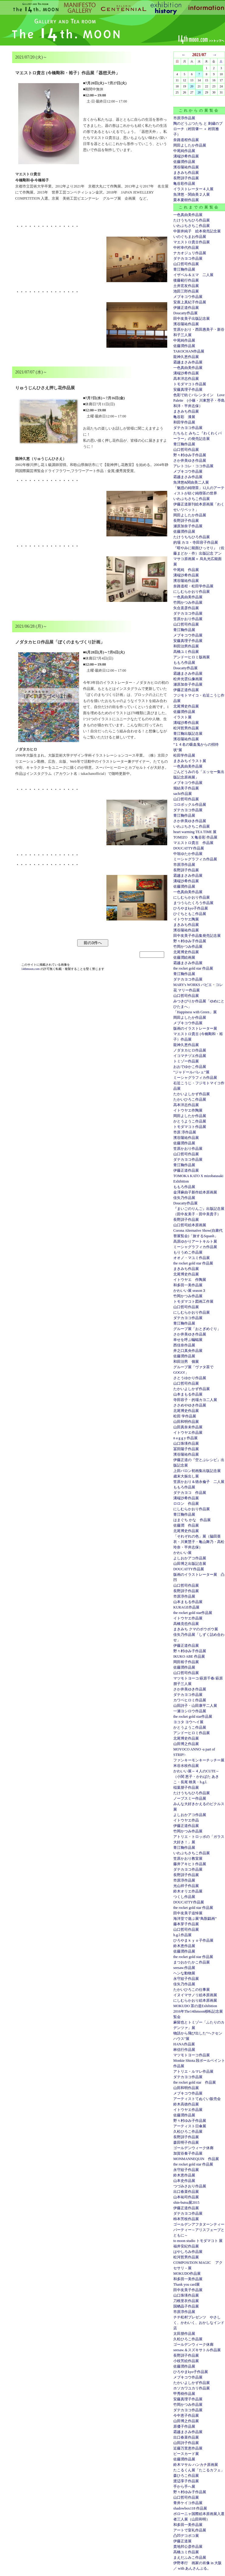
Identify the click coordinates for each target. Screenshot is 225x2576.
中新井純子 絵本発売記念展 (197, 231)
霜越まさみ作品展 (187, 362)
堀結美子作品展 (186, 788)
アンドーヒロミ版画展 (191, 657)
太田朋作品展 (184, 2333)
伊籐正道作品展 (186, 308)
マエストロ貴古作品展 (191, 242)
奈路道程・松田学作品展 (193, 586)
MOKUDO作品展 (187, 2273)
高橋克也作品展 (186, 1624)
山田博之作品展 (186, 1744)
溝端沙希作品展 (186, 156)
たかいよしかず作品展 (191, 1094)
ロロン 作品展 (186, 1503)
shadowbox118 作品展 (190, 2508)
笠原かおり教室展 (187, 1858)
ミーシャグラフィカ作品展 (195, 859)
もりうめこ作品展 (187, 1252)
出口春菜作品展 (186, 2191)
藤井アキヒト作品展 (189, 1864)
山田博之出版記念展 (189, 1563)
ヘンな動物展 (184, 1973)
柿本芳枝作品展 (186, 2219)
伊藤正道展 (182, 2541)
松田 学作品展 (184, 1416)
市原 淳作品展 (184, 1132)
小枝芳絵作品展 (186, 2361)
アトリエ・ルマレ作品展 (193, 2071)
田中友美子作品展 (187, 2290)
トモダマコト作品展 (189, 384)
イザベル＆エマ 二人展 (193, 275)
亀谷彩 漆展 (184, 417)
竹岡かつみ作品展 (187, 602)
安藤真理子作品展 (187, 389)
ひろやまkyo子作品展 (190, 908)
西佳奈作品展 (184, 1345)
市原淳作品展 (184, 118)
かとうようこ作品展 (189, 1121)
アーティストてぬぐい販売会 (197, 2099)
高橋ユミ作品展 (186, 652)
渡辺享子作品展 (186, 2481)
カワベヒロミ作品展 (189, 1700)
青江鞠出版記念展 (187, 733)
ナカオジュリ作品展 (189, 253)
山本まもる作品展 (187, 1394)
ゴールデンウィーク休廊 (193, 2148)
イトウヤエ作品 (186, 1820)
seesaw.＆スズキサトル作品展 (197, 2350)
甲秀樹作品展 (184, 2394)
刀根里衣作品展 (186, 2301)
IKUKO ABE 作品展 (189, 1656)
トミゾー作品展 (186, 1061)
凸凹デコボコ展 (186, 2536)
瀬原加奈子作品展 (187, 526)
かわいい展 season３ (189, 1290)
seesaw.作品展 (184, 1968)
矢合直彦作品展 (186, 608)
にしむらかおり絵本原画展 (195, 2000)
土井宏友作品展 (186, 286)
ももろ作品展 (184, 662)
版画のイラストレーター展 (195, 1028)
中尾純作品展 (184, 151)
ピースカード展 (186, 2454)
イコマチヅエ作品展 (189, 1056)
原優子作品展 (184, 2426)
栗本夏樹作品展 (186, 200)
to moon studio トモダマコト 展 (198, 2241)
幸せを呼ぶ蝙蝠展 (187, 1340)
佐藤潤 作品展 (186, 1525)
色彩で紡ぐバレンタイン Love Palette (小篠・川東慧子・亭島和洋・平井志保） (199, 400)
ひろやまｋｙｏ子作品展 (193, 1940)
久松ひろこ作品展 (187, 2131)
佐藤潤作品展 (184, 162)
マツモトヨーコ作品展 (191, 2055)
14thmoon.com (30, 969)
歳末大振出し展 (186, 1476)
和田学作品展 (184, 422)
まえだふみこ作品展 (189, 2557)
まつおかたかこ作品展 (191, 1962)
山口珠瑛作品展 (186, 1443)
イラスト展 (182, 717)
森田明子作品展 (186, 2142)
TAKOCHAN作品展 (188, 351)
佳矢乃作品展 (184, 1198)
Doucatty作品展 (185, 313)
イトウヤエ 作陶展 (189, 1280)
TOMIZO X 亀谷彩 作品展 (195, 837)
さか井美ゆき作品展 (189, 460)
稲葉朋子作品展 (186, 1787)
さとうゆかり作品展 (189, 1378)
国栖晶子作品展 (186, 2306)
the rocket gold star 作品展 (193, 968)
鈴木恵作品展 (184, 1946)
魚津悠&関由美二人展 (191, 482)
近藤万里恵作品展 (187, 2448)
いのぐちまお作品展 (189, 237)
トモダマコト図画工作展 (193, 1301)
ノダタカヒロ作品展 (189, 1050)
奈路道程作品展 (186, 140)
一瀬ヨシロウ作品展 (189, 1711)
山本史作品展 (184, 2181)
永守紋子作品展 (186, 1979)
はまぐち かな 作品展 (192, 1520)
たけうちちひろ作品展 (191, 220)
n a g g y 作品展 (185, 1438)
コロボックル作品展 (189, 804)
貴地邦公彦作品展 (187, 2546)
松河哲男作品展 (186, 728)
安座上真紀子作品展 (189, 302)
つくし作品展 (184, 1897)
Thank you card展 (186, 2284)
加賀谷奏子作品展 (187, 2153)
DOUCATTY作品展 (188, 848)
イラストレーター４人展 (193, 189)
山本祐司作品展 (186, 2197)
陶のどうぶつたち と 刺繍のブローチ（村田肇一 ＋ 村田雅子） (198, 129)
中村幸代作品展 (186, 247)
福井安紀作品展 (186, 2246)
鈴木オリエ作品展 (187, 1891)
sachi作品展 (182, 794)
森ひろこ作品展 (186, 2475)
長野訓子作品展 (186, 178)
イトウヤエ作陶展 (187, 1110)
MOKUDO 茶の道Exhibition (195, 2006)
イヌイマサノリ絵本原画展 (195, 1995)
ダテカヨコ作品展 (187, 258)
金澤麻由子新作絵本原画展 (195, 1192)
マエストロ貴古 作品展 (193, 843)
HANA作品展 (184, 2044)
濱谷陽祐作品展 (186, 167)
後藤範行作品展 (186, 280)
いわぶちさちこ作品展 (191, 226)
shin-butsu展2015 (186, 2202)
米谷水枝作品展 (186, 1766)
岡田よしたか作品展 (189, 145)
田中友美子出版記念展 (191, 318)
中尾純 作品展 (186, 570)
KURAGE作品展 (186, 1607)
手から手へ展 (184, 2486)
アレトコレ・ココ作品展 (193, 466)
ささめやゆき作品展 (189, 1405)
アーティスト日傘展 (189, 2126)
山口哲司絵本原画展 (189, 1225)
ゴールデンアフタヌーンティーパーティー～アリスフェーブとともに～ (198, 2229)
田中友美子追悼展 (187, 1913)
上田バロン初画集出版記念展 (197, 1471)
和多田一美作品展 (187, 1285)
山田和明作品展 (186, 1422)
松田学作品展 (184, 755)
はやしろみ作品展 (187, 2252)
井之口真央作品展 (187, 1351)
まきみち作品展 (186, 172)
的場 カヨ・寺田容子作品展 (195, 542)
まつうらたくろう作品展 (193, 903)
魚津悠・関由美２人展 (191, 194)
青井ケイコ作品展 (187, 2503)
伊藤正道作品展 (186, 690)
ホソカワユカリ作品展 (191, 2388)
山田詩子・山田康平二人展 (195, 1705)
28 (199, 92)
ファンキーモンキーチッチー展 (198, 1760)
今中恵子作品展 (186, 2415)
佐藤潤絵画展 (184, 957)
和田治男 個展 (186, 1361)
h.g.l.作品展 (182, 1935)
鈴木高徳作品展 (186, 2104)
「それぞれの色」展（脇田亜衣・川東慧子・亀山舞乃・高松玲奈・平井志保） (198, 1541)
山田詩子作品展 (186, 2443)
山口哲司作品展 (186, 264)
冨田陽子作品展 (186, 1449)
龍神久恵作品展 (186, 357)
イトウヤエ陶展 (186, 919)
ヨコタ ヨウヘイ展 (188, 1722)
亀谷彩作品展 (184, 183)
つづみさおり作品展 (189, 2186)
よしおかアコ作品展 (189, 1558)
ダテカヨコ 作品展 (189, 1493)
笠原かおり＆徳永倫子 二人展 (198, 1482)
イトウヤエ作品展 (187, 1432)
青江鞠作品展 (184, 269)
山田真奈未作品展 (187, 1427)
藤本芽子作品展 (186, 1924)
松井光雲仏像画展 (187, 679)
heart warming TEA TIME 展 (194, 832)
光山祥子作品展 (186, 1886)
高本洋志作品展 (186, 378)
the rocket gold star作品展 (192, 1613)
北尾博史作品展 (186, 706)
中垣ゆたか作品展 (187, 854)
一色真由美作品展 (187, 215)
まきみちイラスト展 (189, 761)
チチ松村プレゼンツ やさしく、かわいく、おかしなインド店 (198, 2322)
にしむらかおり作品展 (191, 591)
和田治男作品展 (186, 646)
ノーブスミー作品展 (189, 1798)
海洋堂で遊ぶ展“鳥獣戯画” (195, 1918)
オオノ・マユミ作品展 (191, 1258)
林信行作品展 (184, 2050)
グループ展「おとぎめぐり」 (197, 1329)
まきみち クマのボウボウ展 (195, 1629)
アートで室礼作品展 (189, 2530)
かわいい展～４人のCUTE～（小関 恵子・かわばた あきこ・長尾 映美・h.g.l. (196, 1776)
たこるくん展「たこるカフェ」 (198, 2470)
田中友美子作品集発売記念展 (197, 936)
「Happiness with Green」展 (195, 1012)
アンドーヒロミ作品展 (191, 1733)
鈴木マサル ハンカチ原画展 (195, 2465)
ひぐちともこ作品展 (189, 914)
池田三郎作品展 (186, 291)
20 (191, 86)
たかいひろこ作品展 (189, 1099)
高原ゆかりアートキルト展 (195, 1241)
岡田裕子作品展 (186, 1662)
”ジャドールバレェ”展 (191, 1072)
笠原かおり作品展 (187, 619)
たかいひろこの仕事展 (191, 1989)
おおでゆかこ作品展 (189, 1067)
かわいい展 (182, 1553)
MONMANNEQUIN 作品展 (196, 2159)
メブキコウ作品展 (187, 297)
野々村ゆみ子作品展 (189, 455)
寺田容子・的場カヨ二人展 (195, 1400)
